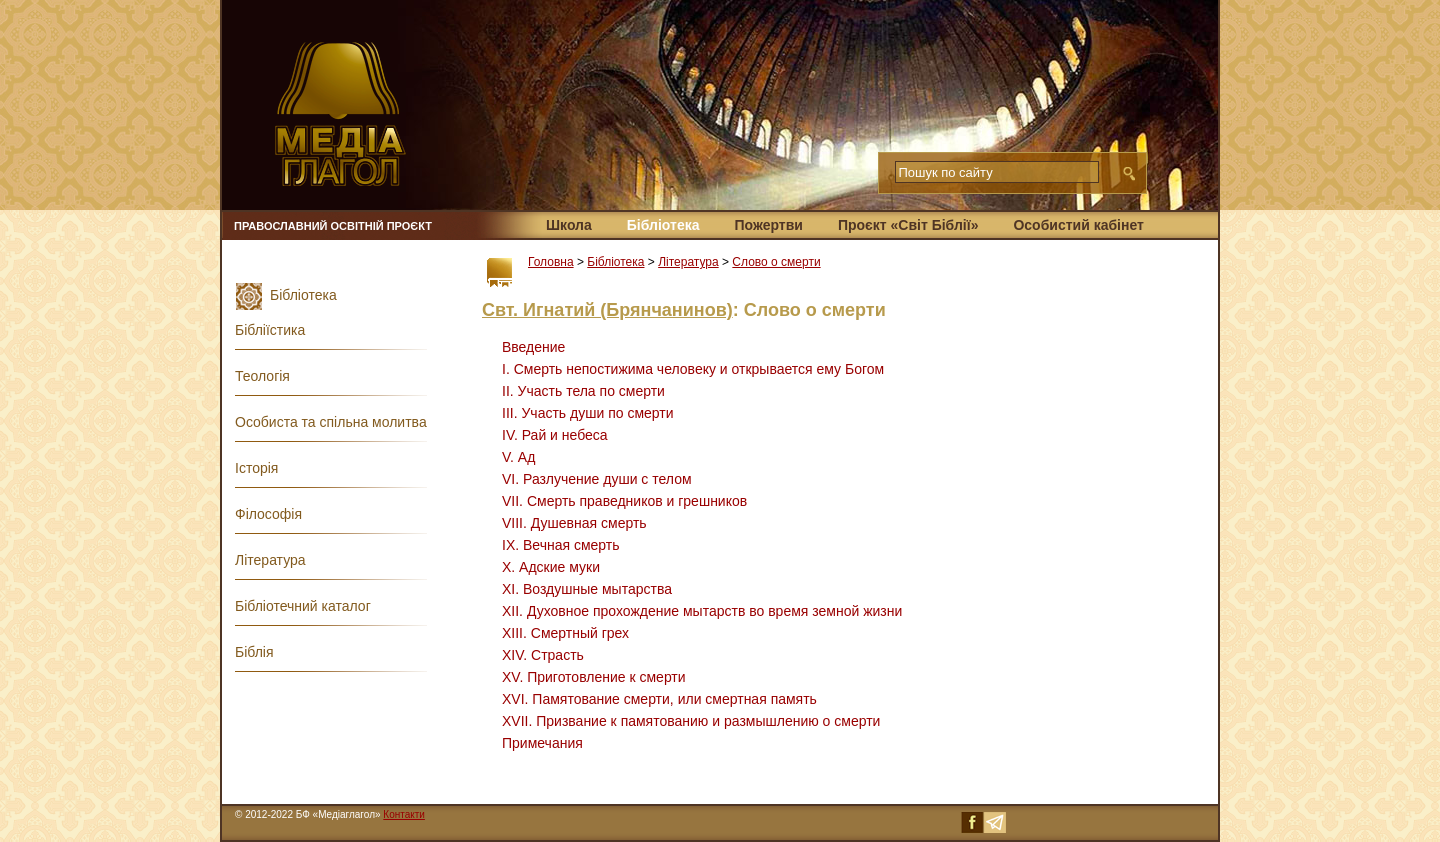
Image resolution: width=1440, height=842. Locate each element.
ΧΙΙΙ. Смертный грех (565, 633)
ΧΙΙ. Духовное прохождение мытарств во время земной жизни (702, 611)
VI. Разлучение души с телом (597, 479)
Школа (569, 225)
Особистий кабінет (1078, 225)
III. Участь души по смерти (588, 413)
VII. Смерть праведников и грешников (624, 501)
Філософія (268, 514)
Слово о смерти (776, 262)
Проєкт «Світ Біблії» (908, 225)
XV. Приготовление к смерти (594, 677)
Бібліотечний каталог (303, 606)
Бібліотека (663, 225)
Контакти (404, 814)
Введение (533, 347)
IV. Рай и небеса (555, 435)
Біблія (254, 652)
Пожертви (768, 225)
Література (688, 262)
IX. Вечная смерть (561, 545)
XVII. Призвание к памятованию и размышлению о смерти (691, 721)
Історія (256, 468)
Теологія (262, 376)
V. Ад (518, 457)
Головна (551, 262)
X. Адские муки (551, 567)
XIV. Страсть (543, 655)
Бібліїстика (270, 330)
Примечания (542, 743)
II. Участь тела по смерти (583, 391)
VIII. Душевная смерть (574, 523)
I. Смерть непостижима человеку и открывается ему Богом (693, 369)
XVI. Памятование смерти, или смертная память (659, 699)
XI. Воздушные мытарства (587, 589)
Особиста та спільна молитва (331, 422)
